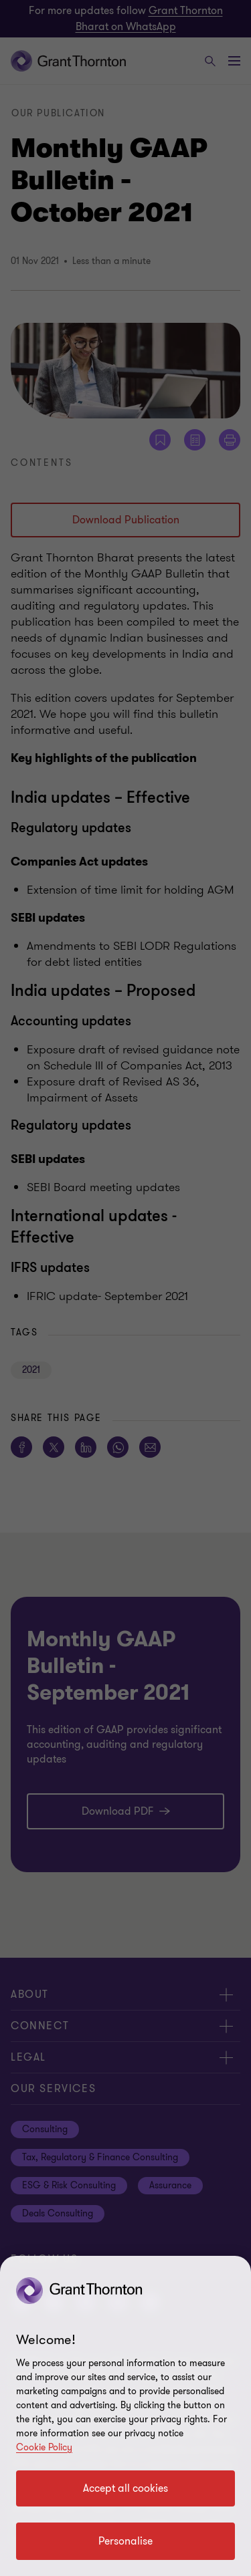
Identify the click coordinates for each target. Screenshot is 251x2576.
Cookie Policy (44, 2447)
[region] (125, 2416)
